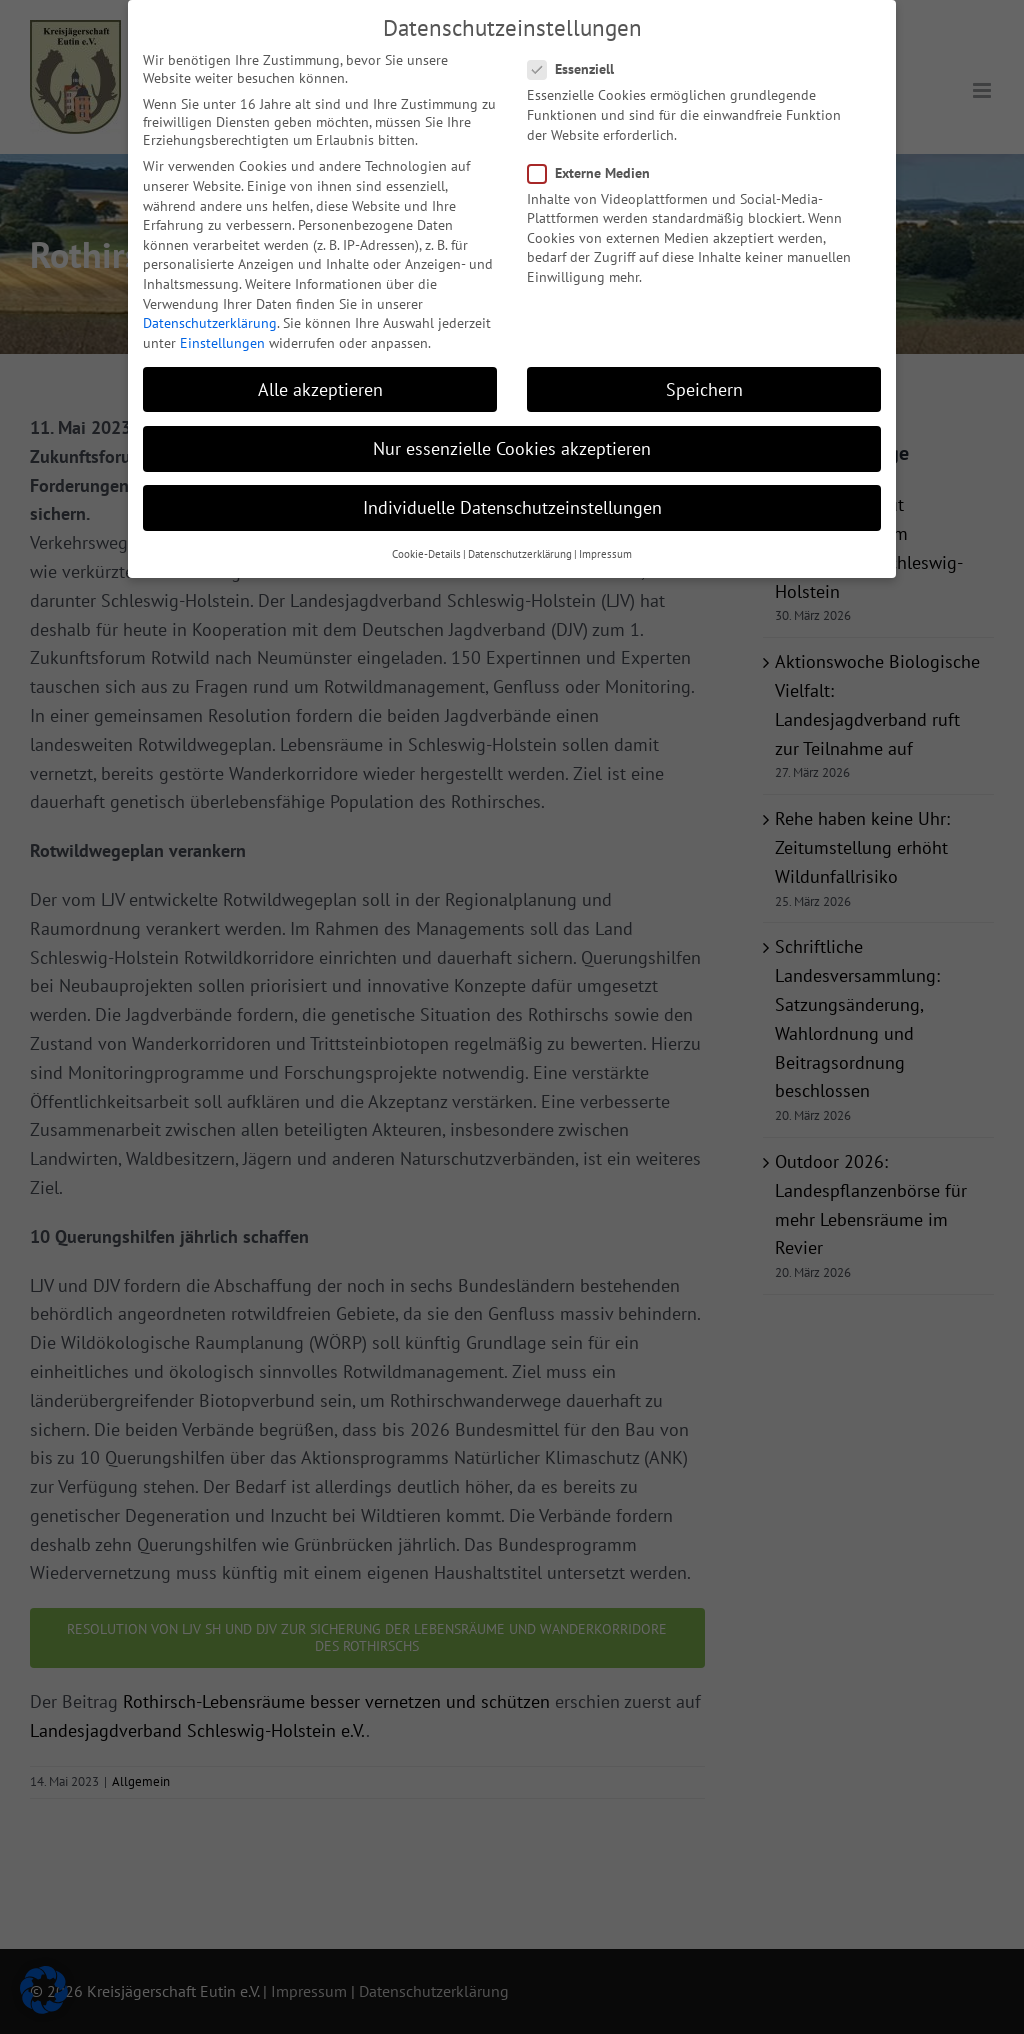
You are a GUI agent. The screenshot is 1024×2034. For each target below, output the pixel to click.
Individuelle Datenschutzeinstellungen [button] (512, 501)
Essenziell (579, 63)
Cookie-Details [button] (426, 548)
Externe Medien (597, 167)
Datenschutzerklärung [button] (520, 548)
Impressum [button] (605, 548)
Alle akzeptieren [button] (320, 383)
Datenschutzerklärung (210, 317)
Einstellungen (222, 337)
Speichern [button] (704, 383)
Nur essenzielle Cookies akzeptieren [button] (512, 442)
